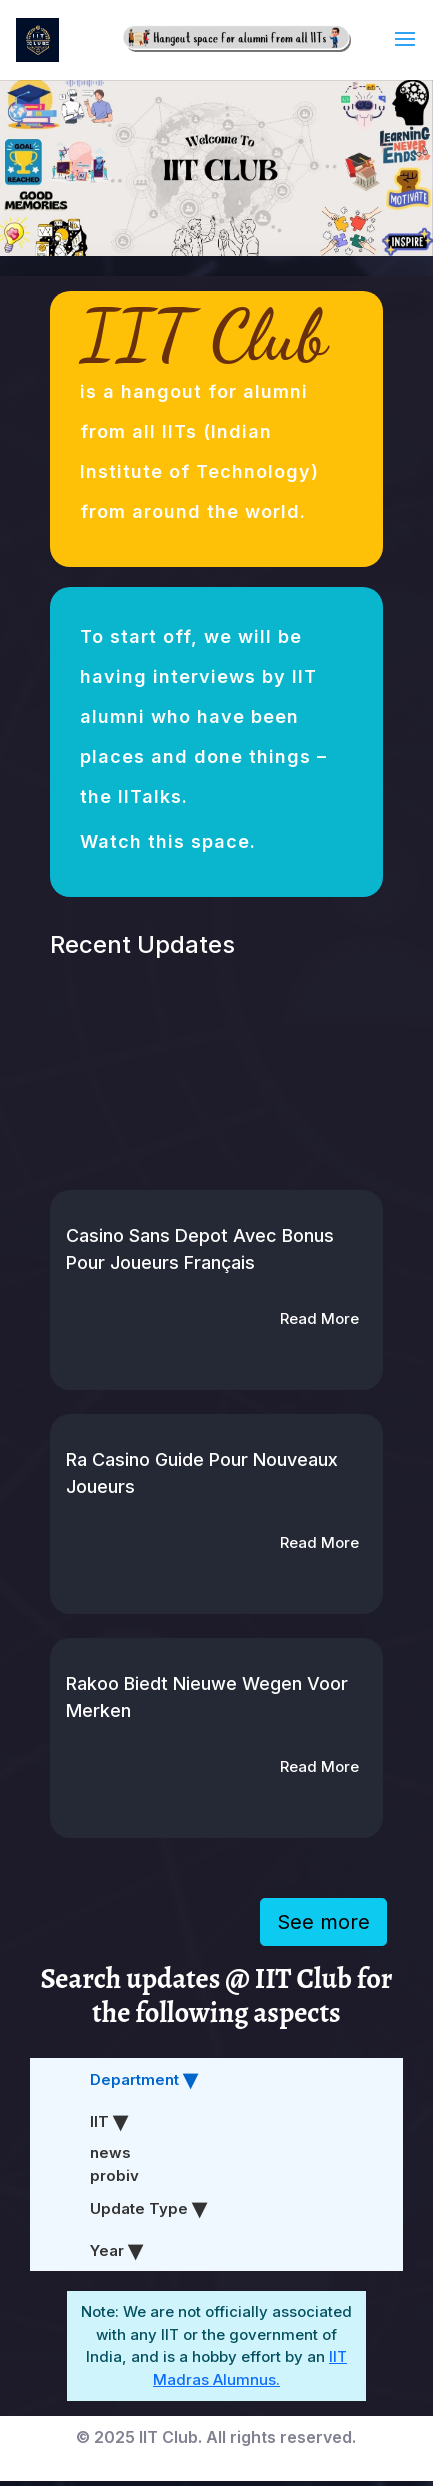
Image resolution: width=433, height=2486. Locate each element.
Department (136, 2079)
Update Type (141, 2208)
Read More (319, 1318)
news (110, 2152)
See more (323, 1922)
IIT (101, 2121)
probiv (114, 2175)
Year (109, 2250)
